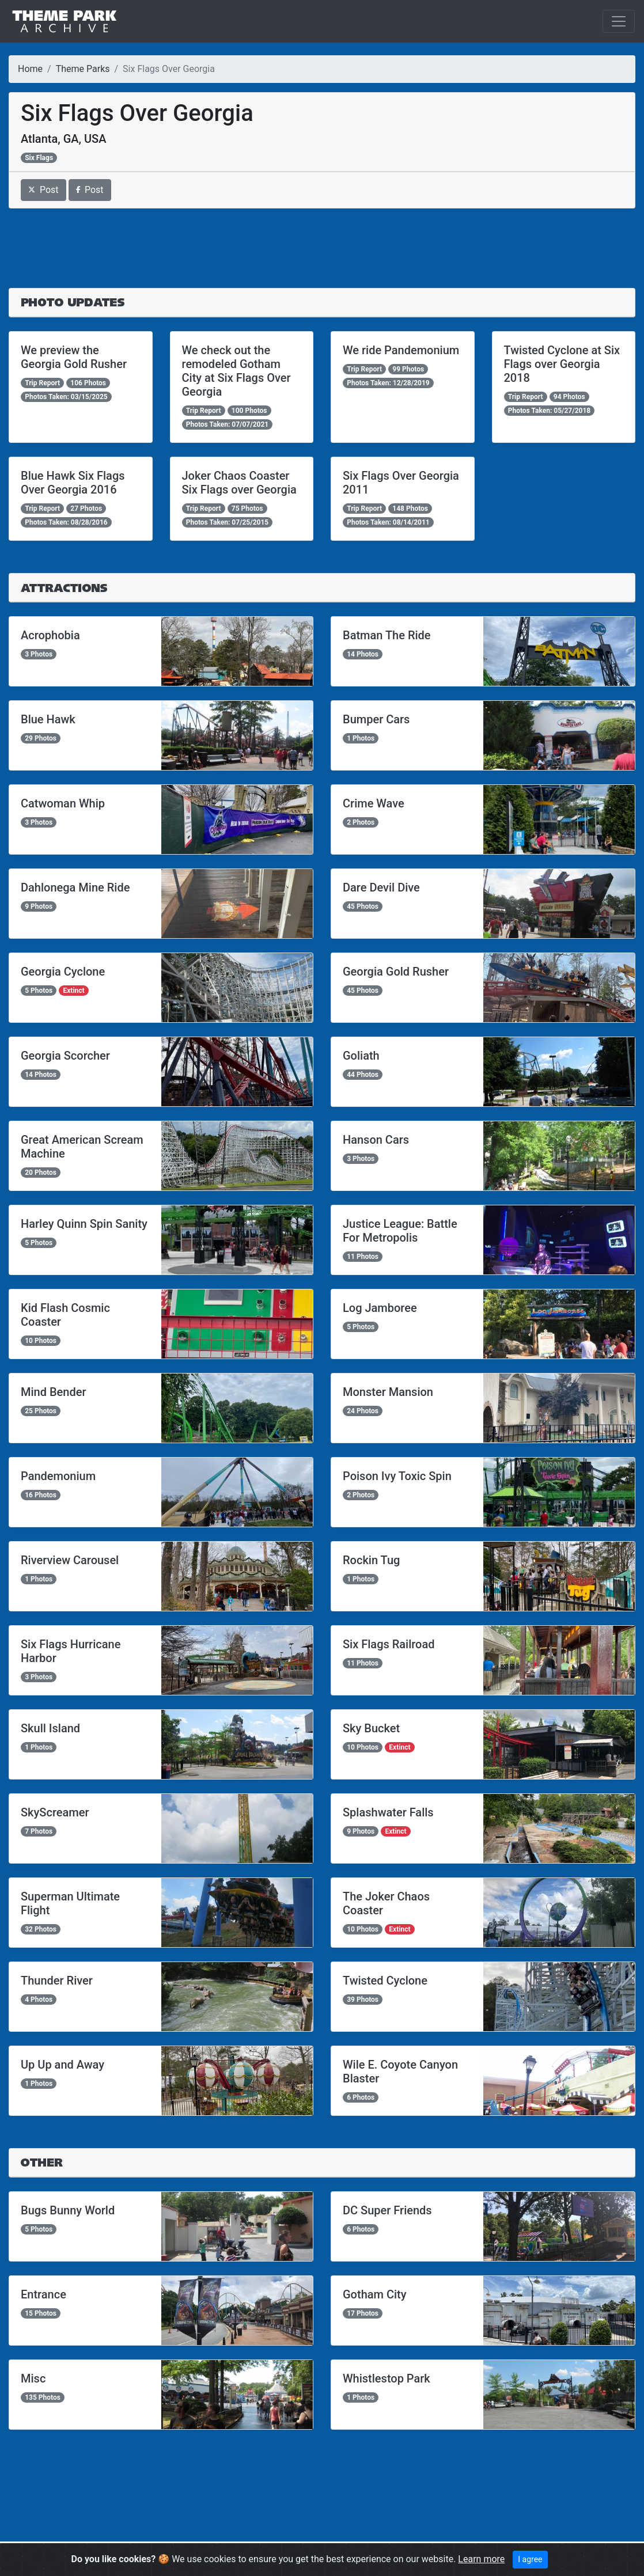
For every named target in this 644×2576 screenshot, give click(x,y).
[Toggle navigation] (619, 21)
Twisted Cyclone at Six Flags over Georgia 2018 (562, 364)
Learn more (481, 2559)
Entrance (43, 2294)
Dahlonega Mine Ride (75, 887)
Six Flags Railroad (389, 1644)
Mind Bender (53, 1392)
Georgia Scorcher (65, 1056)
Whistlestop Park (386, 2378)
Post (43, 189)
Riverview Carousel (70, 1560)
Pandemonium (58, 1476)
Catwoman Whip (63, 803)
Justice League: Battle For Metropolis (400, 1231)
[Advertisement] (322, 248)
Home (30, 68)
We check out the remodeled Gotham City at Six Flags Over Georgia (236, 371)
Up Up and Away (62, 2065)
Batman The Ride (387, 635)
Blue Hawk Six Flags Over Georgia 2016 (73, 482)
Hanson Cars (376, 1140)
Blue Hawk (48, 719)
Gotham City (375, 2294)
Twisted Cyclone (385, 1980)
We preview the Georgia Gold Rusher (74, 357)
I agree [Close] (530, 2559)
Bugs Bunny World (68, 2210)
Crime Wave (373, 803)
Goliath (361, 1056)
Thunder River (57, 1980)
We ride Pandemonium (401, 350)
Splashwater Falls (388, 1812)
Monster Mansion (388, 1392)
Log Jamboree (380, 1308)
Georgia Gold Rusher (396, 971)
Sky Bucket (371, 1728)
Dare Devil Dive (381, 887)
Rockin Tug (371, 1560)
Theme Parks (83, 68)
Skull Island (50, 1728)
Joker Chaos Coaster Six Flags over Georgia (239, 482)
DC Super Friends (387, 2210)
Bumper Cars (376, 719)
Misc (33, 2378)
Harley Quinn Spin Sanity (84, 1224)
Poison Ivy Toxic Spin (397, 1476)
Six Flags (39, 158)
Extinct (73, 991)
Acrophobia (50, 635)
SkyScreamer (55, 1812)
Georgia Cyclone (63, 971)
